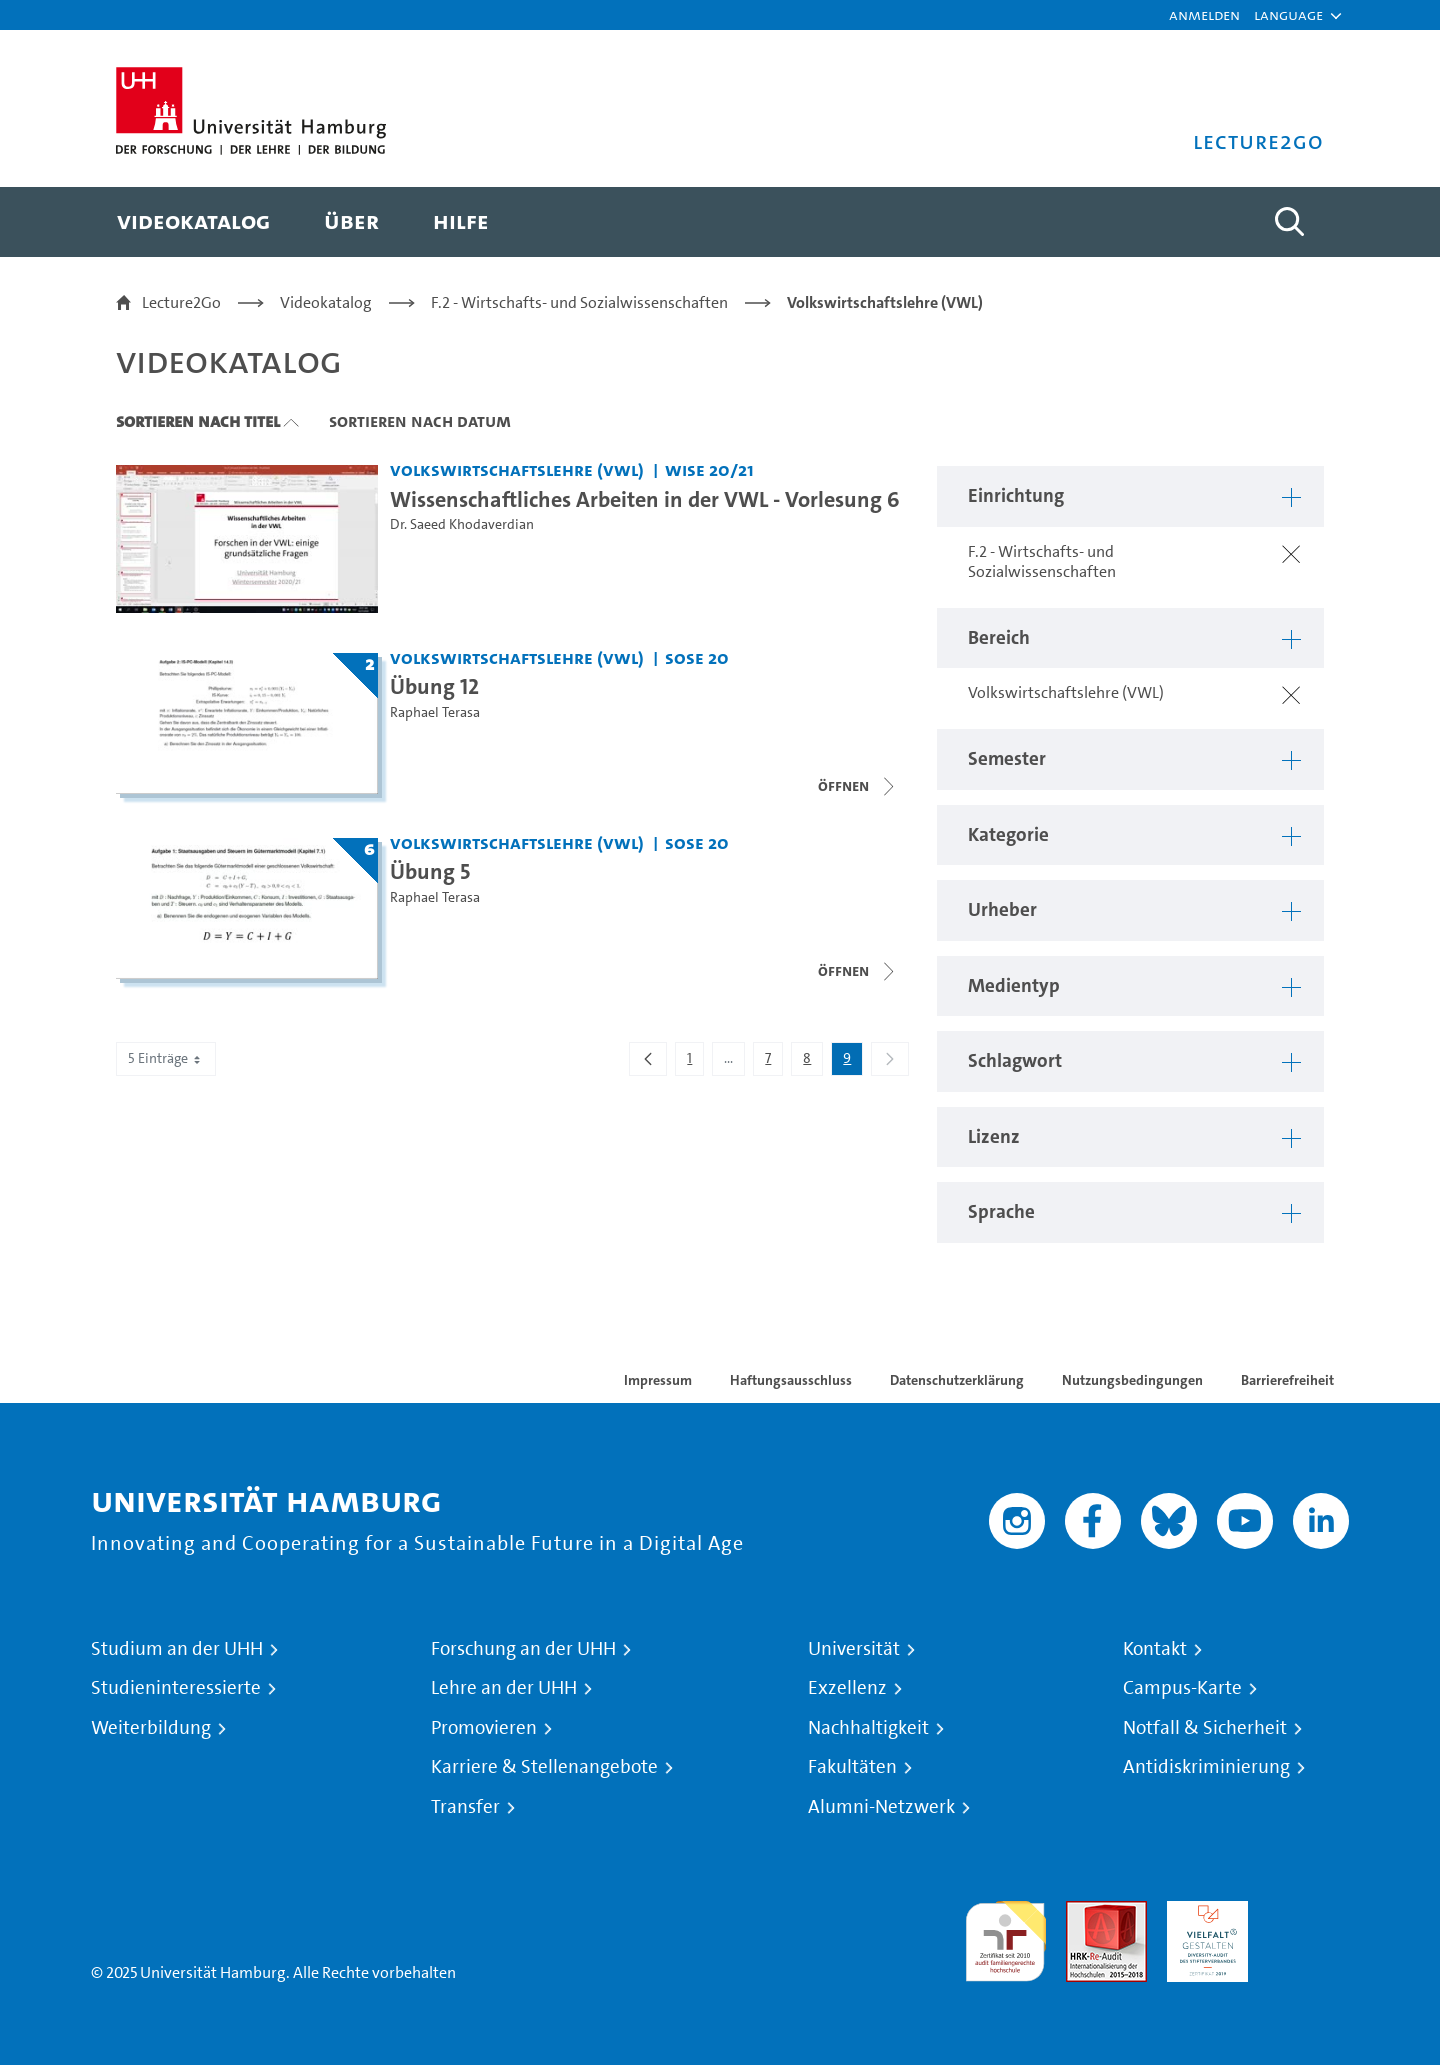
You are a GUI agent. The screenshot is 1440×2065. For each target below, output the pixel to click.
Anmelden (1204, 14)
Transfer (465, 1807)
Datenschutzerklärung (957, 1380)
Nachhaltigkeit (868, 1728)
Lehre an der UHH (504, 1688)
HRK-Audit (1202, 1912)
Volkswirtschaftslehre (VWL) (885, 302)
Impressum (658, 1380)
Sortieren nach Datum (420, 421)
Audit (1085, 1912)
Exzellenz (847, 1688)
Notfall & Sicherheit (1205, 1728)
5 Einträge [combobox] (166, 1058)
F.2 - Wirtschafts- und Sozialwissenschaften (579, 302)
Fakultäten (852, 1767)
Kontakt (1155, 1649)
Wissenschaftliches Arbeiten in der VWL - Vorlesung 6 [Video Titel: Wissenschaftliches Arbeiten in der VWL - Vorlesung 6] (645, 499)
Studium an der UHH (177, 1649)
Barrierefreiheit (1287, 1380)
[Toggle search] (1289, 222)
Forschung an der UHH (523, 1649)
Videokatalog (326, 302)
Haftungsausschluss (791, 1380)
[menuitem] (193, 222)
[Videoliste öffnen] (858, 786)
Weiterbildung (151, 1728)
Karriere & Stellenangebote (544, 1767)
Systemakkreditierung (1308, 1912)
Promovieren (484, 1728)
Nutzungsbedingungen (1132, 1380)
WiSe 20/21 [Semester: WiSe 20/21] (709, 469)
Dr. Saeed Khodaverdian (462, 524)
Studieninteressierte (176, 1688)
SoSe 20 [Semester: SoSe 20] (697, 657)
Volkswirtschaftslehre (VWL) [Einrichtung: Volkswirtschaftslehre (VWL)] (517, 469)
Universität (854, 1649)
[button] (1288, 15)
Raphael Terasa (435, 712)
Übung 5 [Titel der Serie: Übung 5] (430, 871)
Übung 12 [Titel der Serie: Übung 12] (434, 686)
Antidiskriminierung (1206, 1767)
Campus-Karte (1182, 1688)
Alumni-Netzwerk (881, 1807)
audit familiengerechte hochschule (1005, 1936)
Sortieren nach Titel (198, 421)
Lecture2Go (181, 302)
